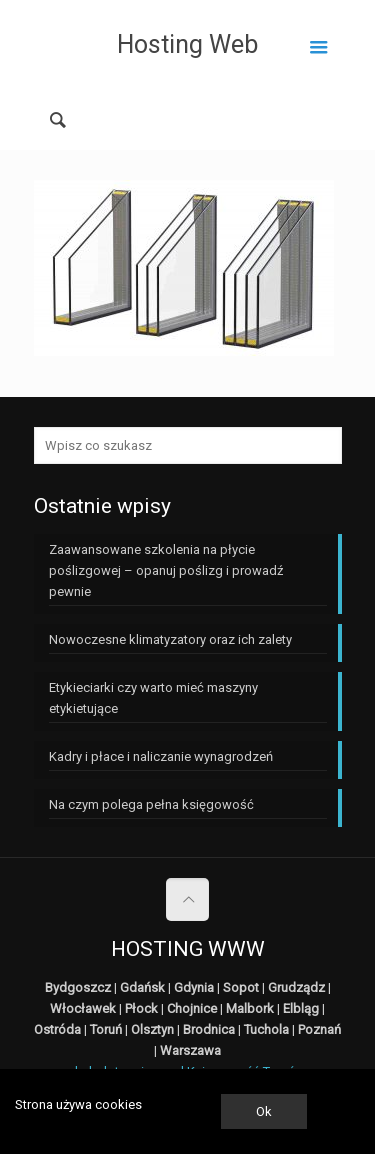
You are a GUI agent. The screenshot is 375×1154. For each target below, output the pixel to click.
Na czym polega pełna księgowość (151, 804)
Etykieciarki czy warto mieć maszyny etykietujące (153, 698)
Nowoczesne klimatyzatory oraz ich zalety (170, 639)
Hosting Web (187, 44)
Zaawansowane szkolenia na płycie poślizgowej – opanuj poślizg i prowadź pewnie (166, 570)
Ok (264, 1111)
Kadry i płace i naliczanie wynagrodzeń (161, 756)
